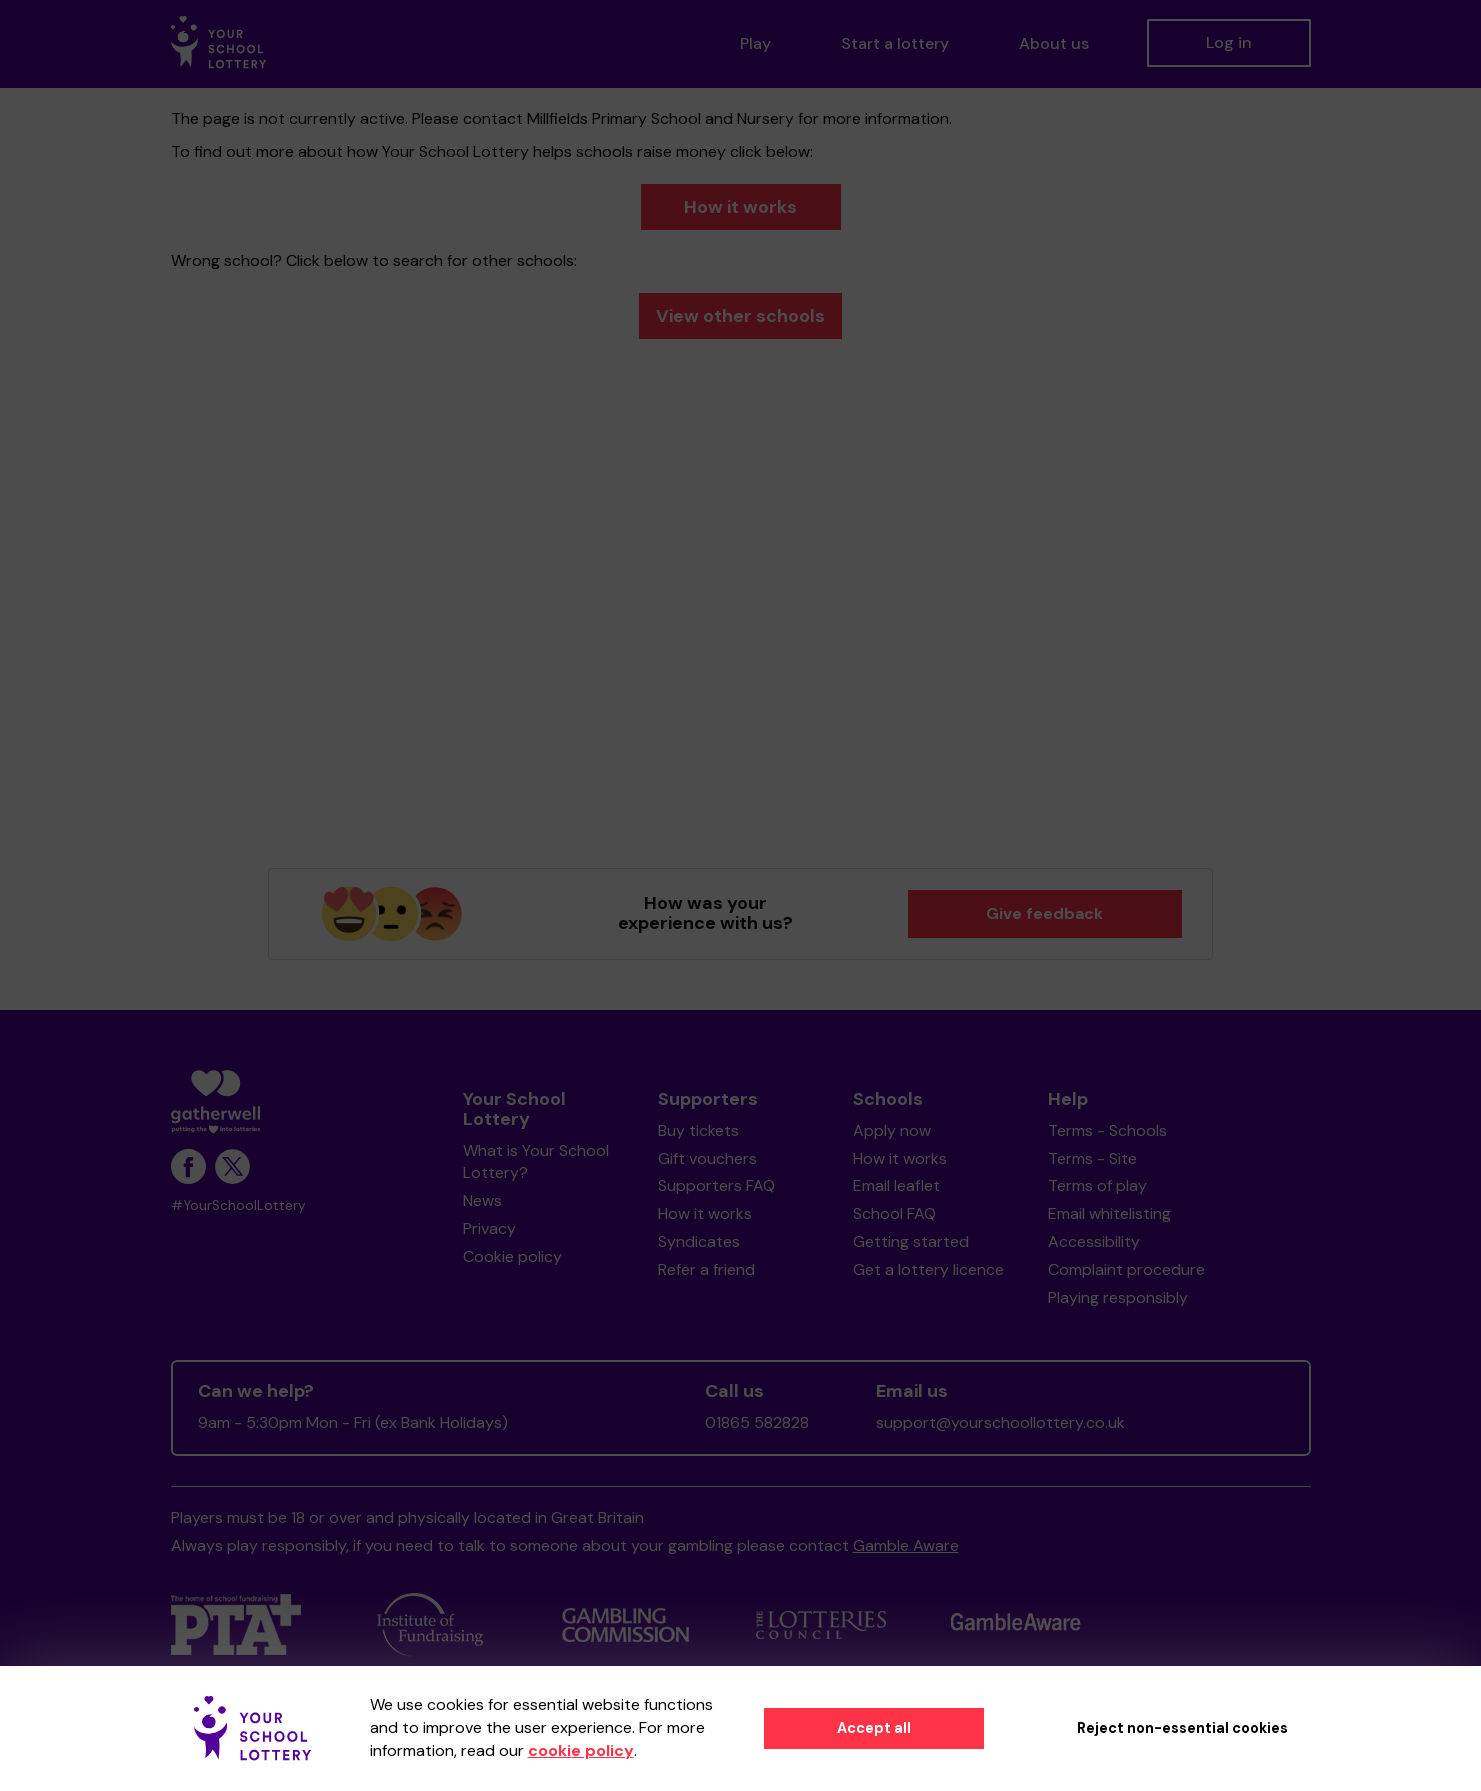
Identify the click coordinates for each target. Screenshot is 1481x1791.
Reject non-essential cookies (1182, 1728)
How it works (740, 207)
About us (1054, 43)
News (482, 1200)
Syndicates (699, 1241)
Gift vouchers (707, 1158)
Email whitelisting (1109, 1213)
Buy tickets (698, 1130)
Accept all (874, 1728)
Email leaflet (896, 1185)
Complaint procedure (1126, 1269)
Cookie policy (512, 1256)
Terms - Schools (1107, 1130)
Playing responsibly (1118, 1297)
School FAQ (894, 1213)
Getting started (911, 1241)
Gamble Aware (906, 1545)
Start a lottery (895, 43)
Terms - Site (1092, 1158)
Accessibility (1094, 1241)
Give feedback (1044, 913)
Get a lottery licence (928, 1269)
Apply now (892, 1130)
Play (755, 43)
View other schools (740, 316)
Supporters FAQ (716, 1185)
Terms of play (1097, 1185)
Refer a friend (706, 1269)
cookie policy (581, 1750)
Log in (1229, 42)
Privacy (489, 1228)
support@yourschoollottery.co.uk (1000, 1422)
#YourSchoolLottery (238, 1205)
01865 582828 (757, 1422)
